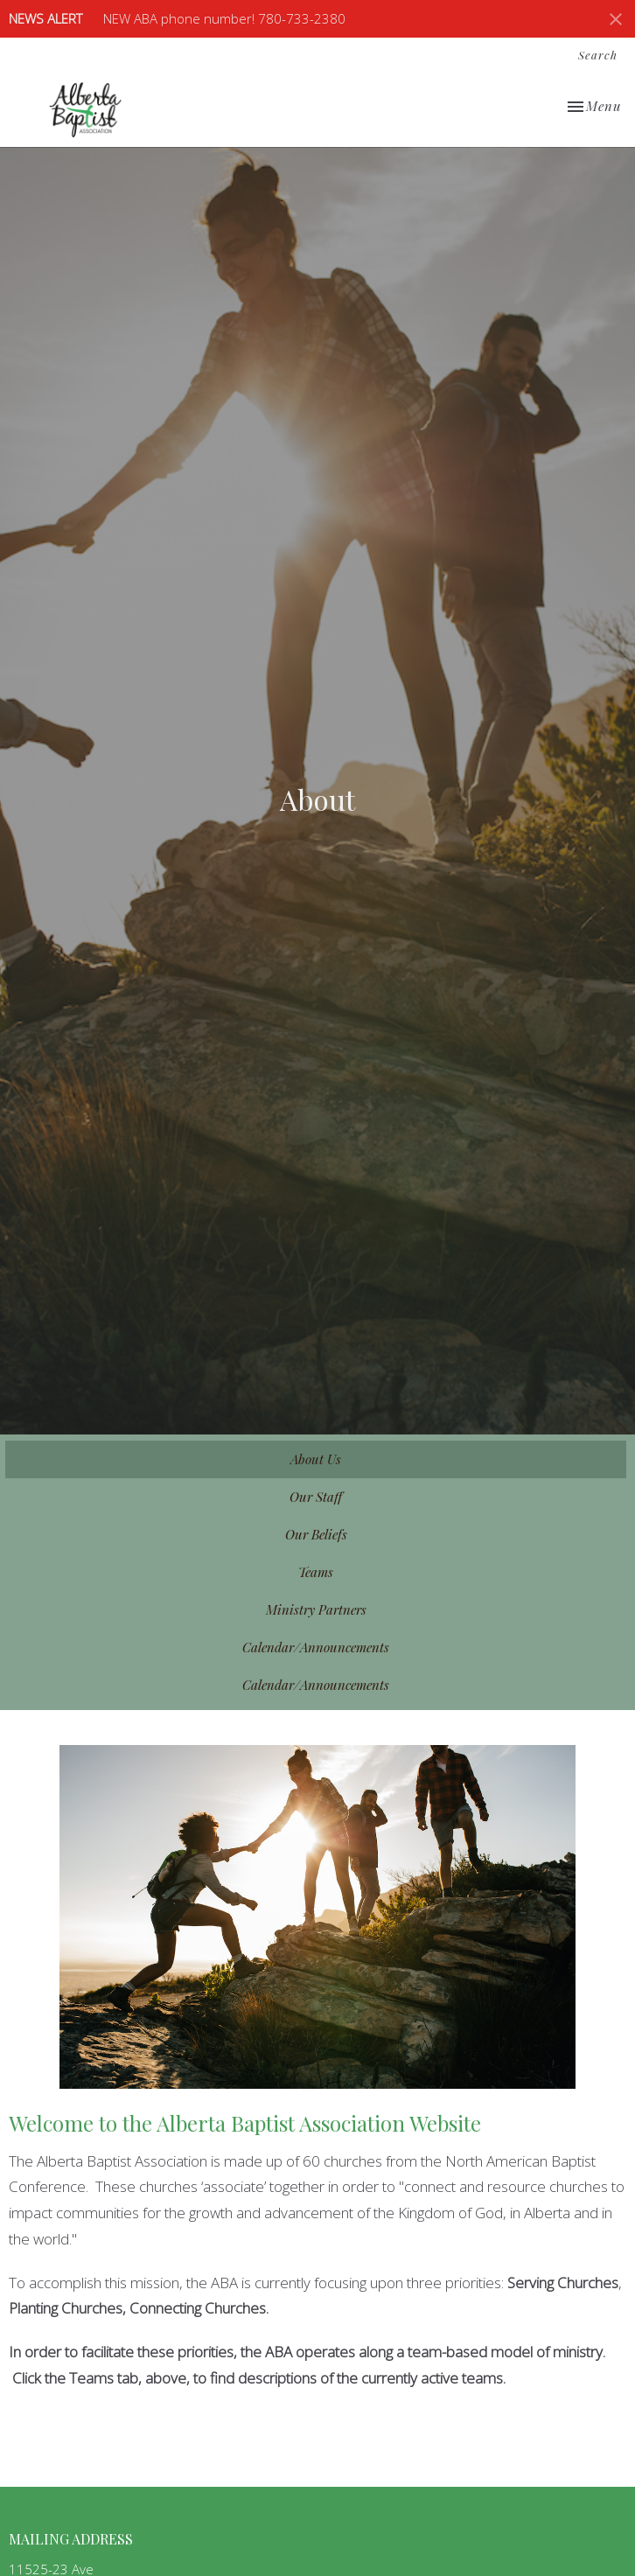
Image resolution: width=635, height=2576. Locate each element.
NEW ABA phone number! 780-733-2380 (224, 18)
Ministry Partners (316, 1609)
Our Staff (316, 1496)
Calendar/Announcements (315, 1647)
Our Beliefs (316, 1534)
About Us (315, 1459)
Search (598, 54)
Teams (315, 1572)
